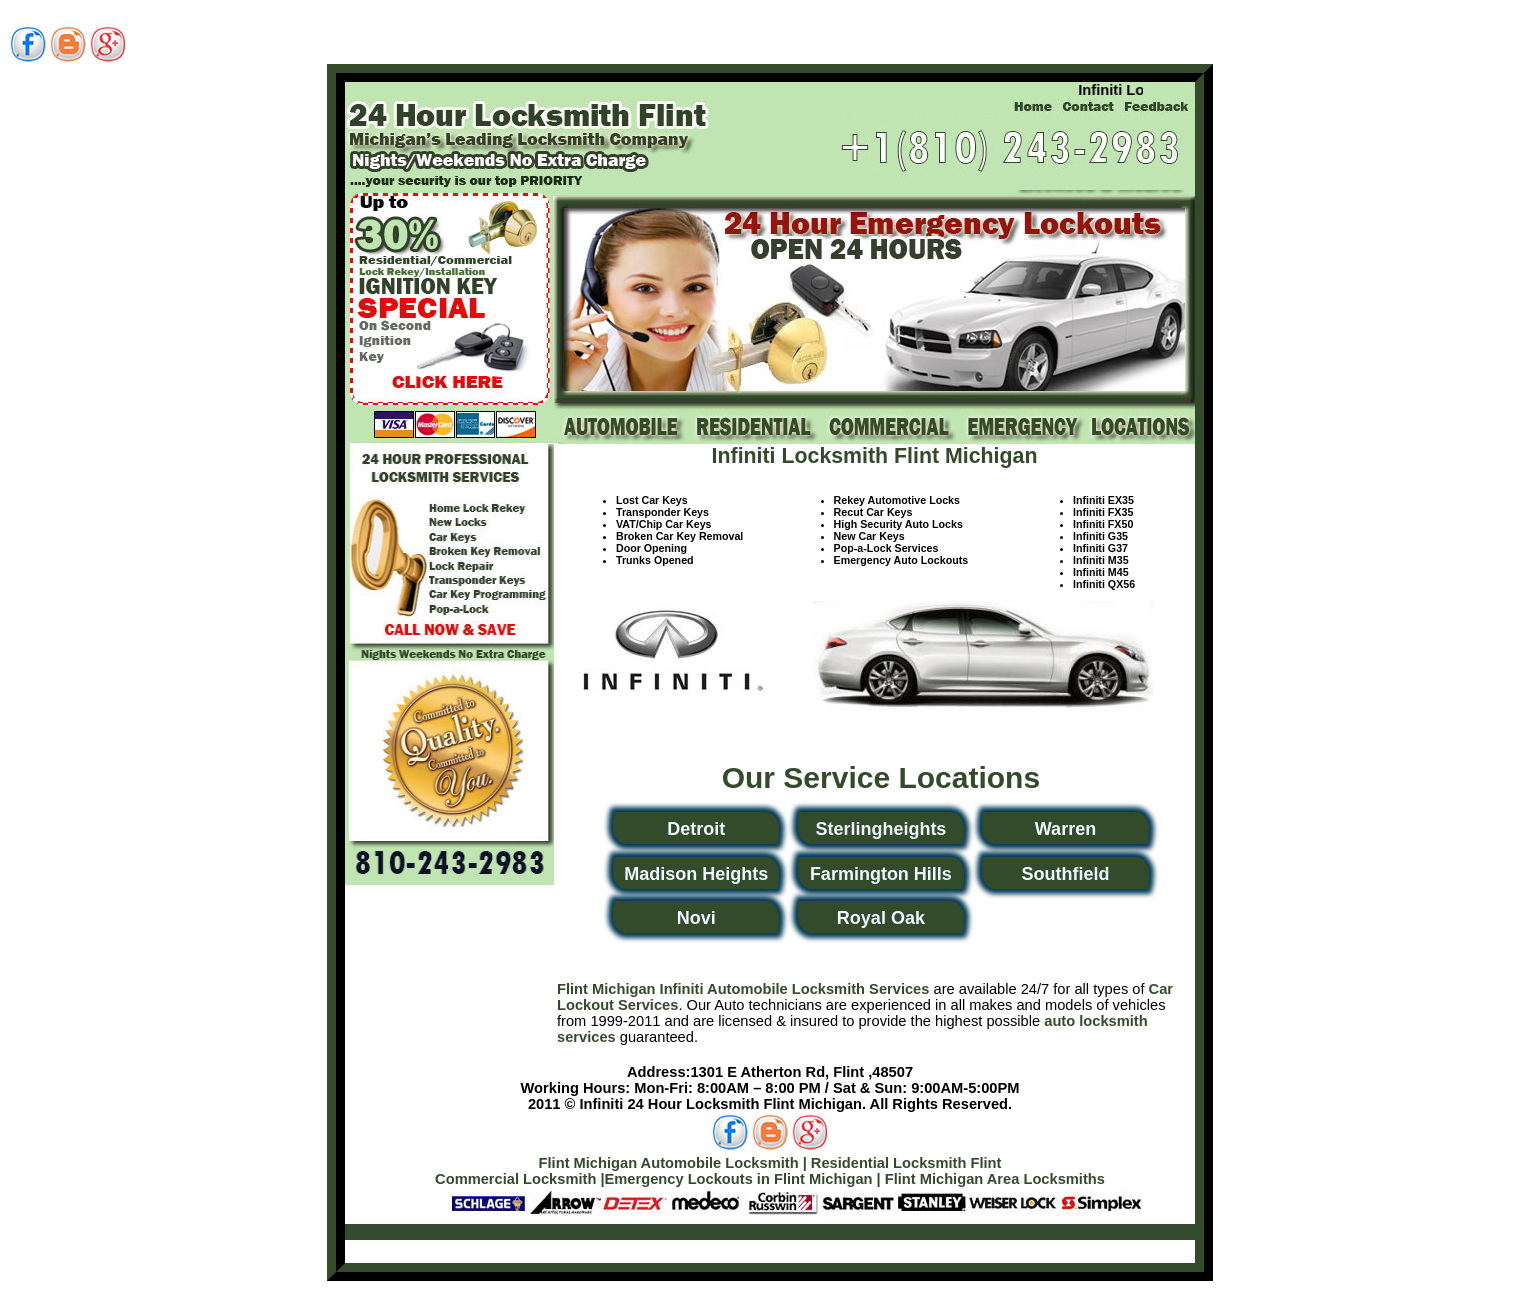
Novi (696, 918)
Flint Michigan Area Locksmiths (995, 1179)
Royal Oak (881, 918)
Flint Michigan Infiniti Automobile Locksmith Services (743, 989)
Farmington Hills (881, 874)
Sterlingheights (880, 829)
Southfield (1065, 874)
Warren (1065, 829)
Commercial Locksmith (515, 1179)
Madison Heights (696, 874)
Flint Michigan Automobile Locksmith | (673, 1163)
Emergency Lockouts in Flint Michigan (739, 1179)
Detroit (696, 829)
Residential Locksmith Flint (906, 1163)
